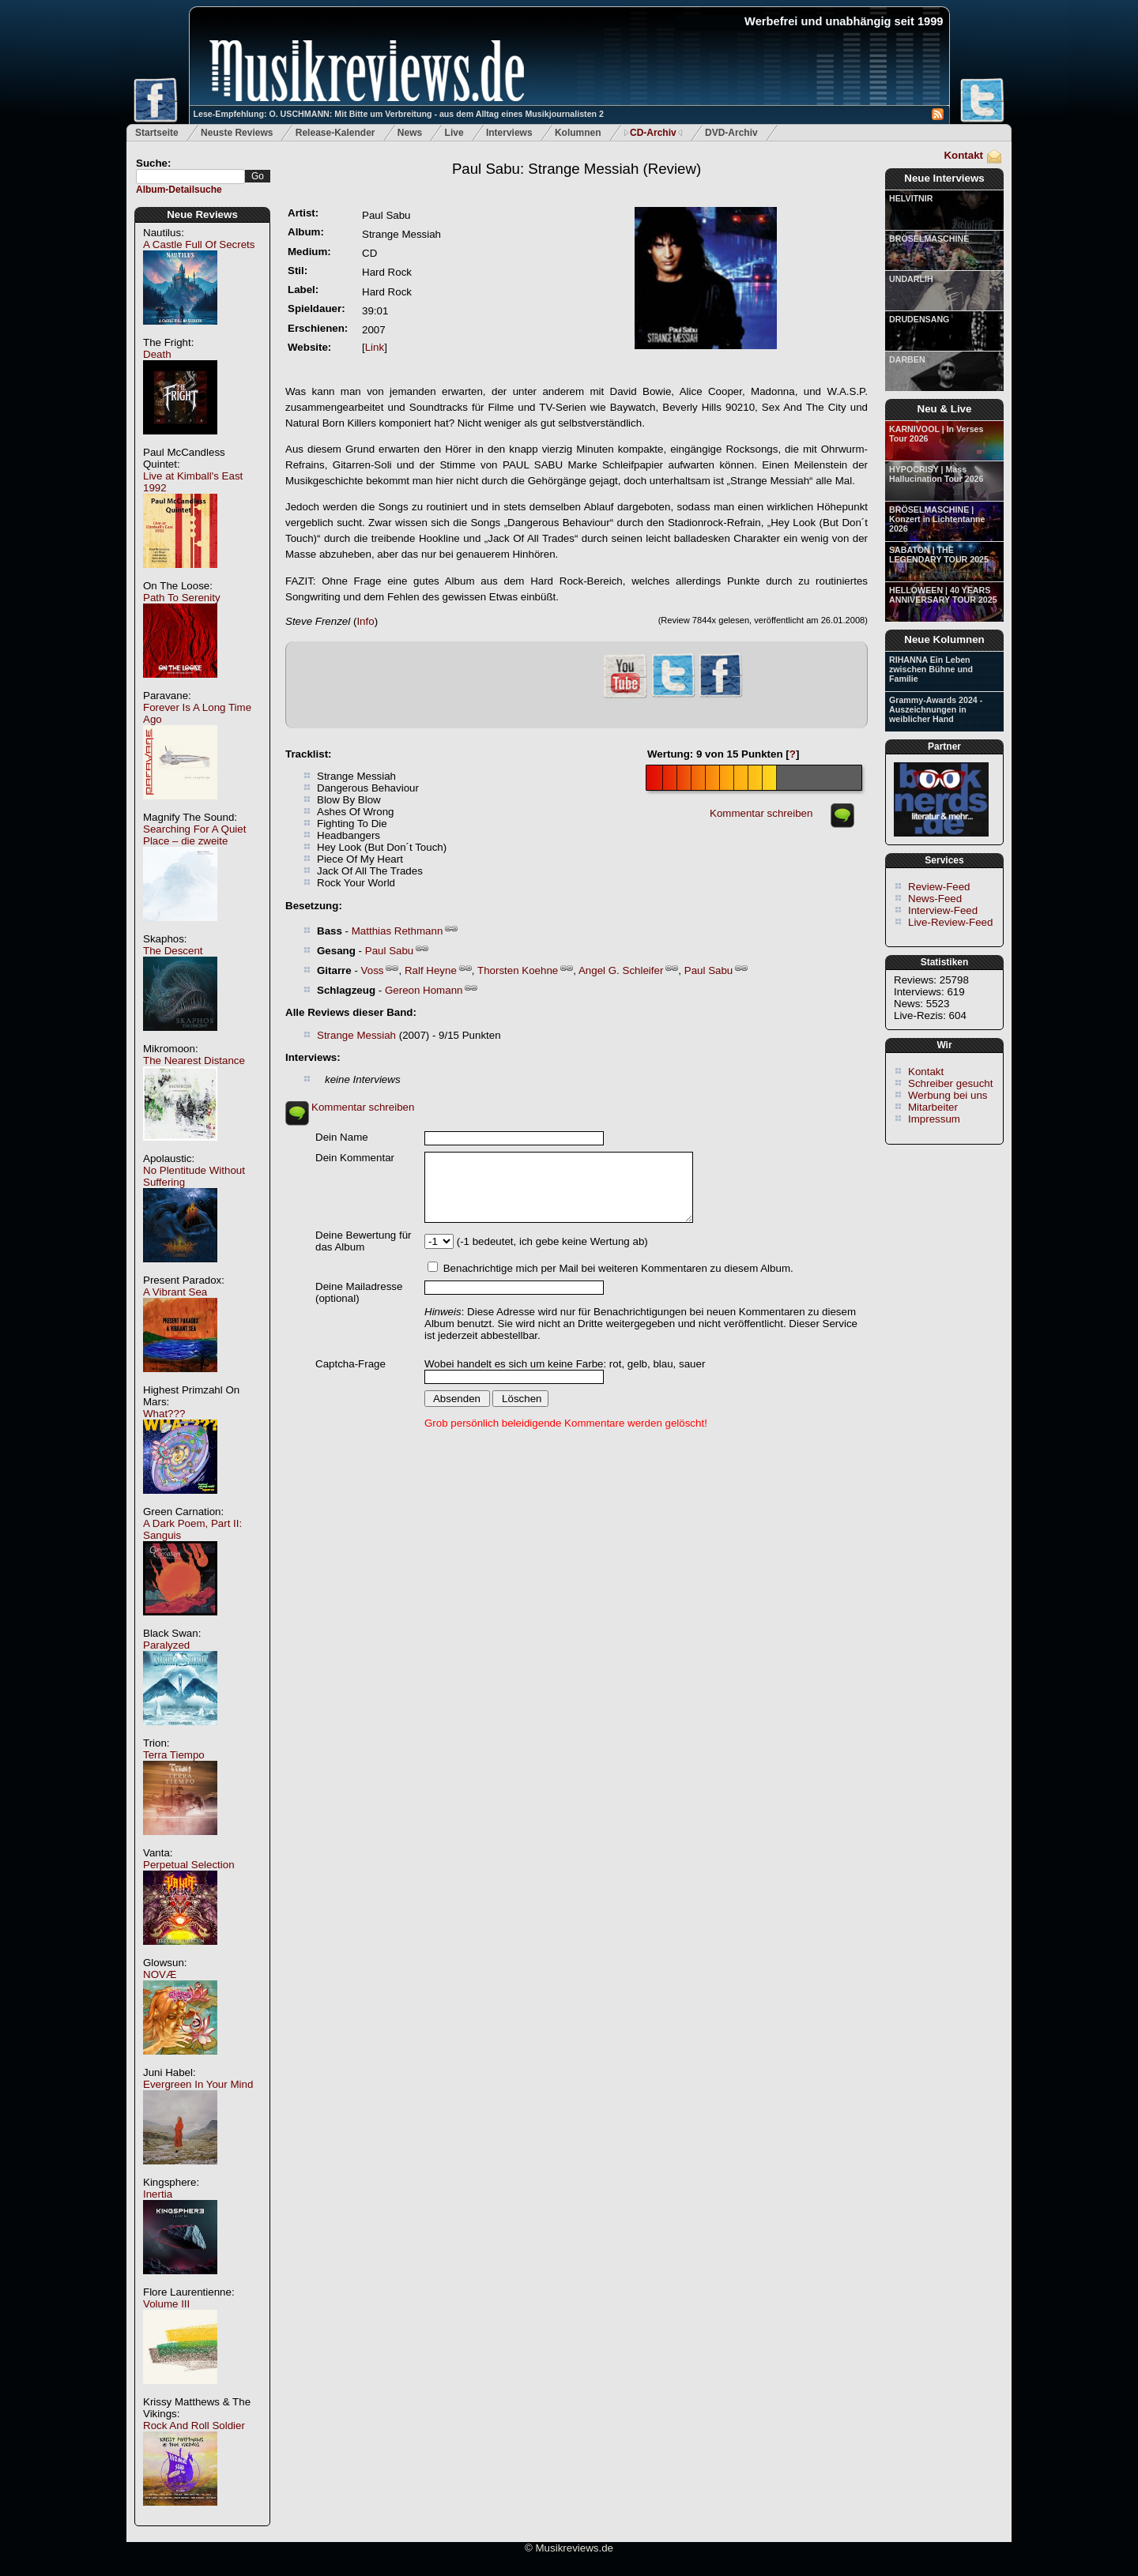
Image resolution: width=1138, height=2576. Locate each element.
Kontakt (963, 155)
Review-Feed (939, 887)
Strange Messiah (356, 1035)
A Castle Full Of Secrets (198, 244)
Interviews (509, 132)
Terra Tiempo (174, 1755)
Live (454, 132)
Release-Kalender (335, 132)
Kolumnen (578, 132)
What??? (164, 1414)
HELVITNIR (911, 198)
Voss (372, 970)
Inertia (157, 2194)
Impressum (934, 1119)
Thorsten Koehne (517, 970)
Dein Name (341, 1137)
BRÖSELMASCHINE (929, 238)
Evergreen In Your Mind (198, 2084)
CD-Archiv (653, 132)
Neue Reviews (202, 214)
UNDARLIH (911, 279)
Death (157, 354)
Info (365, 621)
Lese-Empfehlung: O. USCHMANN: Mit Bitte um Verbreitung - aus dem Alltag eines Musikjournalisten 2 (399, 113)
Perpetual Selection (189, 1865)
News (410, 132)
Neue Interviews (944, 178)
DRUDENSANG (919, 319)
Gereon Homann (424, 990)
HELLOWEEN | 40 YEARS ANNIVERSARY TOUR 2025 (943, 594)
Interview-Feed (943, 910)
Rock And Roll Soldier (194, 2425)
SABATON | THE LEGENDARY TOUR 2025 (939, 554)
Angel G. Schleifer (620, 970)
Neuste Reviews (237, 132)
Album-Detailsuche (179, 189)
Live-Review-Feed (950, 922)
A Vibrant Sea (175, 1292)
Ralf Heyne (431, 970)
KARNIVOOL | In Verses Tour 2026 (936, 433)
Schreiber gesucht (950, 1083)
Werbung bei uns (948, 1095)
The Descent (173, 951)
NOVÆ (159, 1974)
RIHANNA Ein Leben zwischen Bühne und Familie (931, 669)
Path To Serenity (181, 598)
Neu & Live (945, 409)
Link (374, 347)
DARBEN (907, 359)
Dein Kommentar (354, 1158)
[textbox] (190, 176)
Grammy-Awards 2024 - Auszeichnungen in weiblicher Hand (935, 709)
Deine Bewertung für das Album (363, 1241)
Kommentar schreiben (761, 813)
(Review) (576, 168)
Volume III (166, 2304)
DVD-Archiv (731, 132)
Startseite (157, 132)
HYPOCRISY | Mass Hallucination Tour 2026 (936, 473)
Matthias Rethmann (397, 931)
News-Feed (935, 898)
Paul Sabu (389, 951)
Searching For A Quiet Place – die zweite (194, 835)
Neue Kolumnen (944, 639)
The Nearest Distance (194, 1060)
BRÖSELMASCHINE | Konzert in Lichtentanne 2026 (937, 519)
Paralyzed (166, 1645)
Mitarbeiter (933, 1107)
